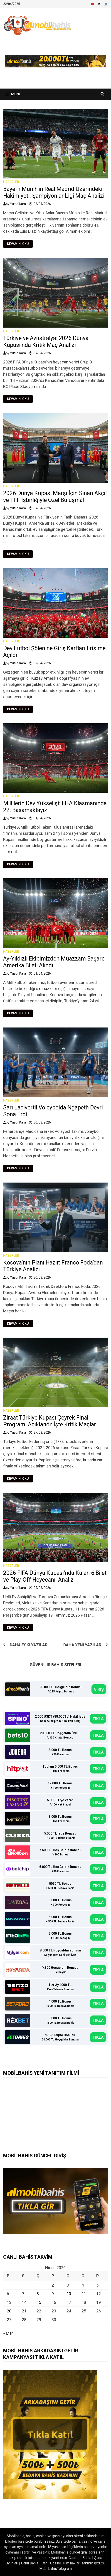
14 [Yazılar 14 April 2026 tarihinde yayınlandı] (24, 2302)
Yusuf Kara (18, 204)
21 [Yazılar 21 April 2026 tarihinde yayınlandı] (24, 2311)
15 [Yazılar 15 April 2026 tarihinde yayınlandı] (39, 2302)
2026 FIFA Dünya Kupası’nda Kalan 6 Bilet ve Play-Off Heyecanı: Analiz (54, 1576)
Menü (13, 94)
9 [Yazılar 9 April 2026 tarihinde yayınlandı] (53, 2293)
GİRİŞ (99, 1689)
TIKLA (98, 1718)
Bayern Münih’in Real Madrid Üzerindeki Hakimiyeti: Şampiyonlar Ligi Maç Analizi (53, 192)
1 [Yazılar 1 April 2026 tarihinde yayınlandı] (38, 2285)
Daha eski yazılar (28, 1644)
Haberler (11, 182)
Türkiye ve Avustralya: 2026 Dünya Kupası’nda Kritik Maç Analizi (46, 341)
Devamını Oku (18, 244)
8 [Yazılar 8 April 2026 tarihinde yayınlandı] (38, 2293)
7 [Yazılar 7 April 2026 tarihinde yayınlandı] (23, 2293)
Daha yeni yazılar (82, 1644)
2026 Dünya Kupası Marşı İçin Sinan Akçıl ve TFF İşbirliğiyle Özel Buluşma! (55, 496)
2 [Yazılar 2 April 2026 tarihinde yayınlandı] (53, 2285)
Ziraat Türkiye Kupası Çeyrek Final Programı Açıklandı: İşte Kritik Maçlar (49, 1421)
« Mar (8, 2333)
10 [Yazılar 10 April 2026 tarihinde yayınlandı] (69, 2293)
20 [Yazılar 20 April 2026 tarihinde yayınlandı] (9, 2311)
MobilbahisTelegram (55, 2568)
